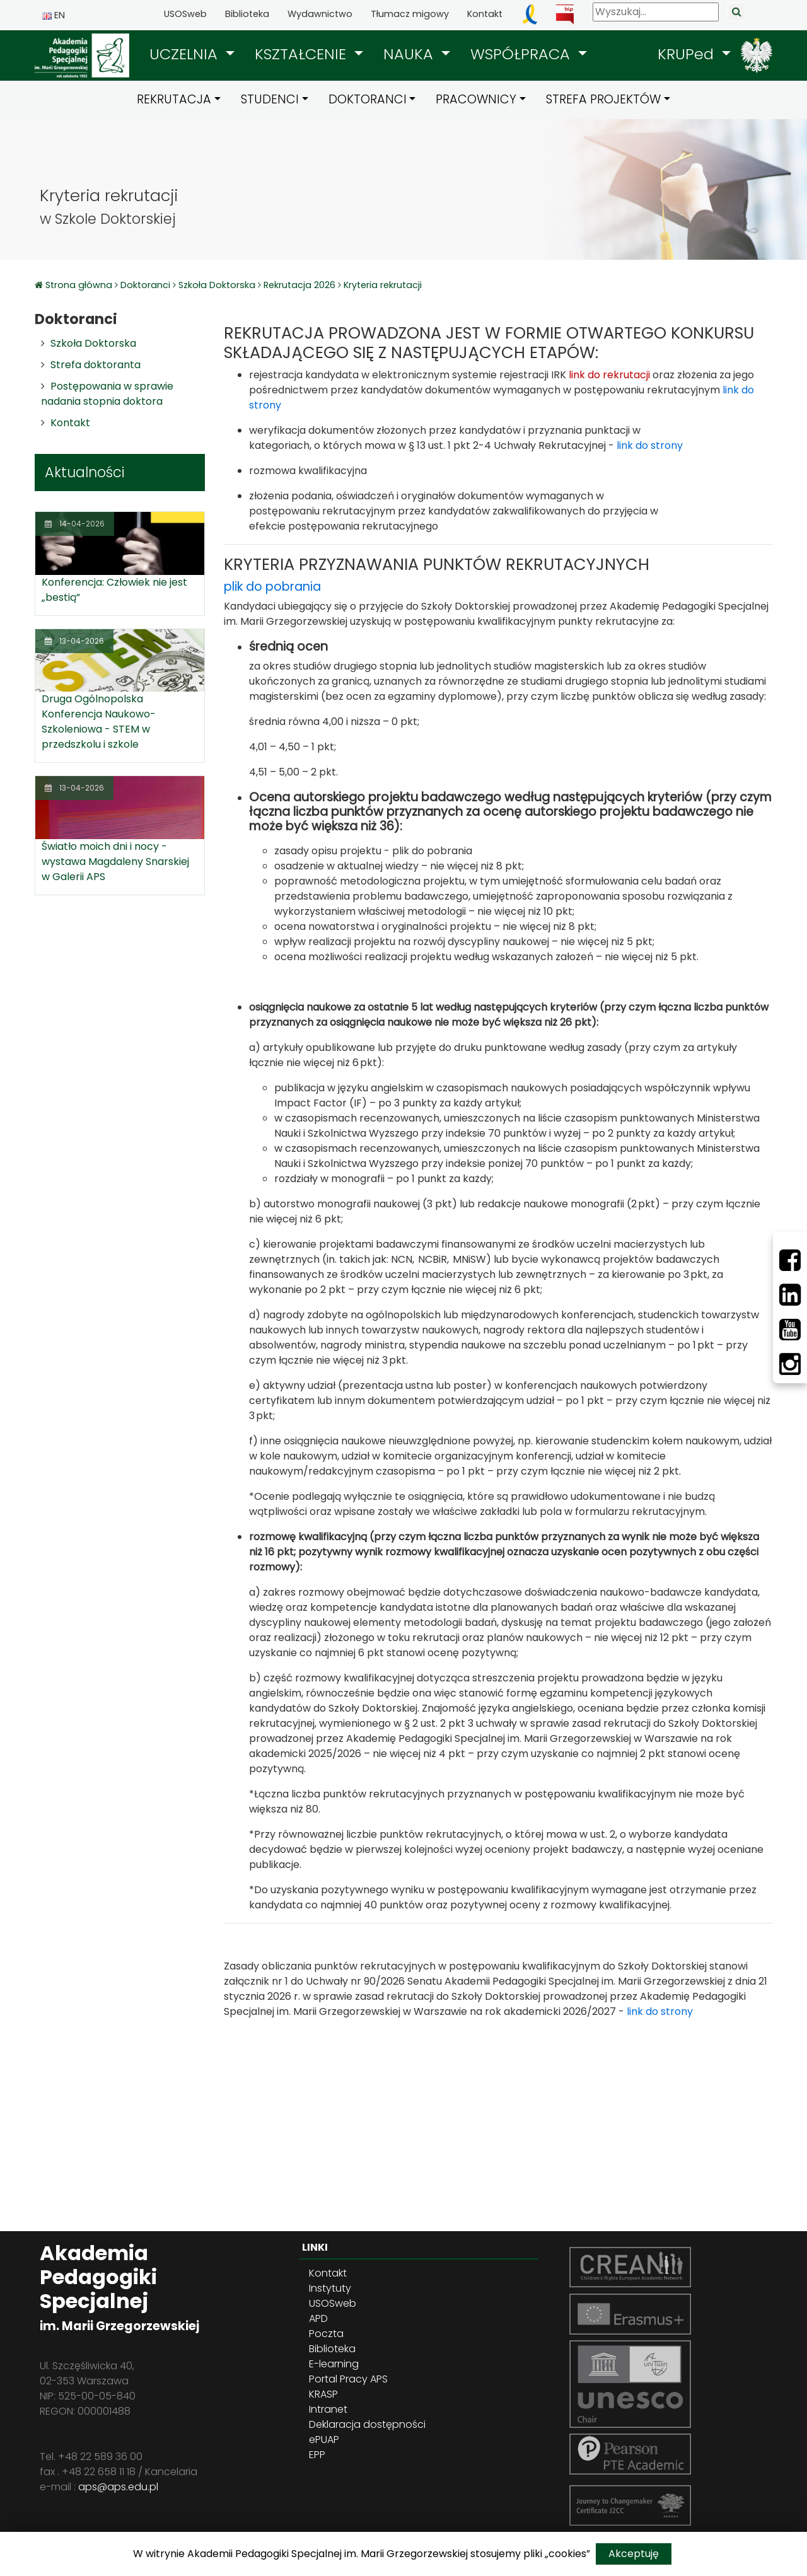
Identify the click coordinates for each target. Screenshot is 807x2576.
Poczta (326, 2333)
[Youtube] (790, 1329)
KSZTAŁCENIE (303, 54)
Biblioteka (247, 14)
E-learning (334, 2364)
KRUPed (688, 54)
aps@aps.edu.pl (118, 2487)
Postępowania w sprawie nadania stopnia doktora (107, 394)
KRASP (323, 2394)
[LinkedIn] (790, 1295)
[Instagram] (790, 1364)
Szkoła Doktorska (216, 285)
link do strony (650, 445)
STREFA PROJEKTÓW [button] (603, 99)
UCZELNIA (185, 54)
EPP (317, 2454)
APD (318, 2318)
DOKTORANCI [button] (367, 99)
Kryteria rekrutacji (383, 285)
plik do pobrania (272, 586)
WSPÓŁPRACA (522, 54)
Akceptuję (633, 2553)
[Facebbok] (790, 1260)
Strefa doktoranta (95, 364)
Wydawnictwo (319, 14)
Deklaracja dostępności (367, 2424)
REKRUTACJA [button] (174, 99)
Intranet (328, 2409)
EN (53, 15)
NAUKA (410, 54)
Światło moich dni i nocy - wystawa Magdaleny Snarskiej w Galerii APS (115, 861)
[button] (192, 54)
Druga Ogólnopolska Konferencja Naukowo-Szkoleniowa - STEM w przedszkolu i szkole (99, 721)
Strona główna (80, 285)
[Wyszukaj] (656, 12)
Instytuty (330, 2288)
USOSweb (185, 14)
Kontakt (484, 14)
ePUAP (324, 2439)
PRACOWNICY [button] (476, 99)
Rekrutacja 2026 (299, 285)
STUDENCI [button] (270, 99)
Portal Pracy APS (348, 2379)
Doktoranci (145, 285)
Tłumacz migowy (410, 14)
